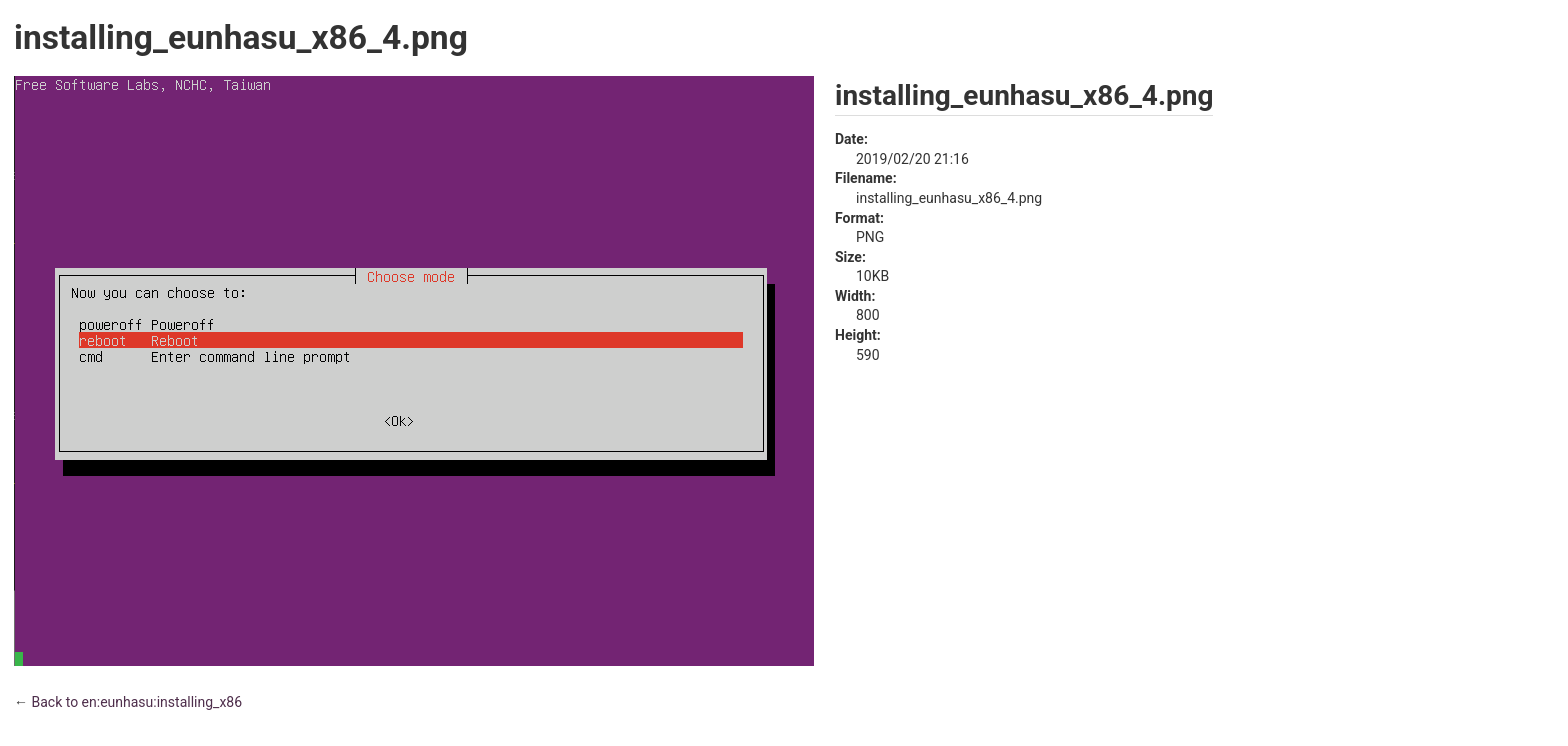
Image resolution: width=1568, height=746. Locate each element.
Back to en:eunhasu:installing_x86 (136, 702)
